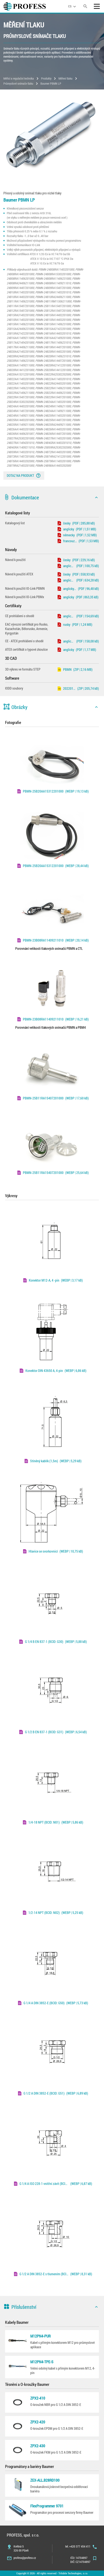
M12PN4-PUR (40, 2336)
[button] (52, 497)
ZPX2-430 (37, 2445)
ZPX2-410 (37, 2398)
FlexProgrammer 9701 (47, 2505)
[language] (72, 6)
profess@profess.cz (25, 2558)
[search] (85, 6)
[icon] (96, 497)
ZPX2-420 (37, 2421)
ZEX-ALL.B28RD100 (45, 2480)
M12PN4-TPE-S (41, 2361)
